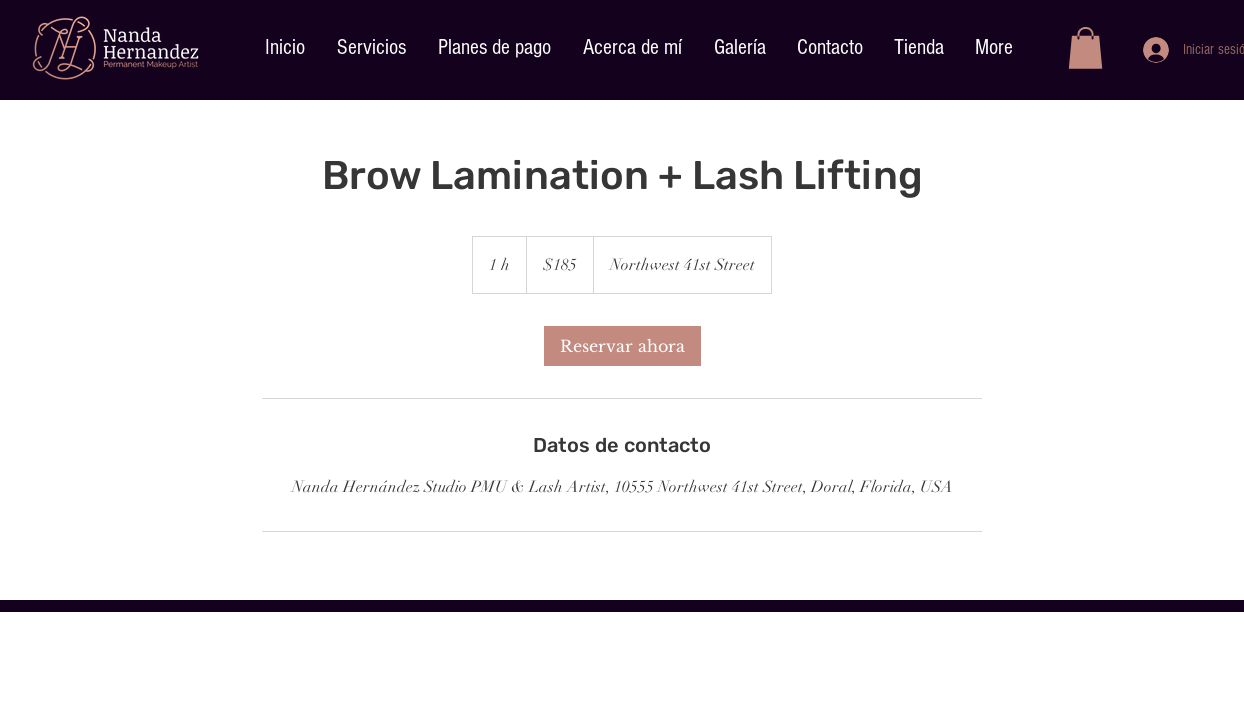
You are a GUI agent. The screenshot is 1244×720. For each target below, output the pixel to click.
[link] (622, 346)
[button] (1085, 48)
